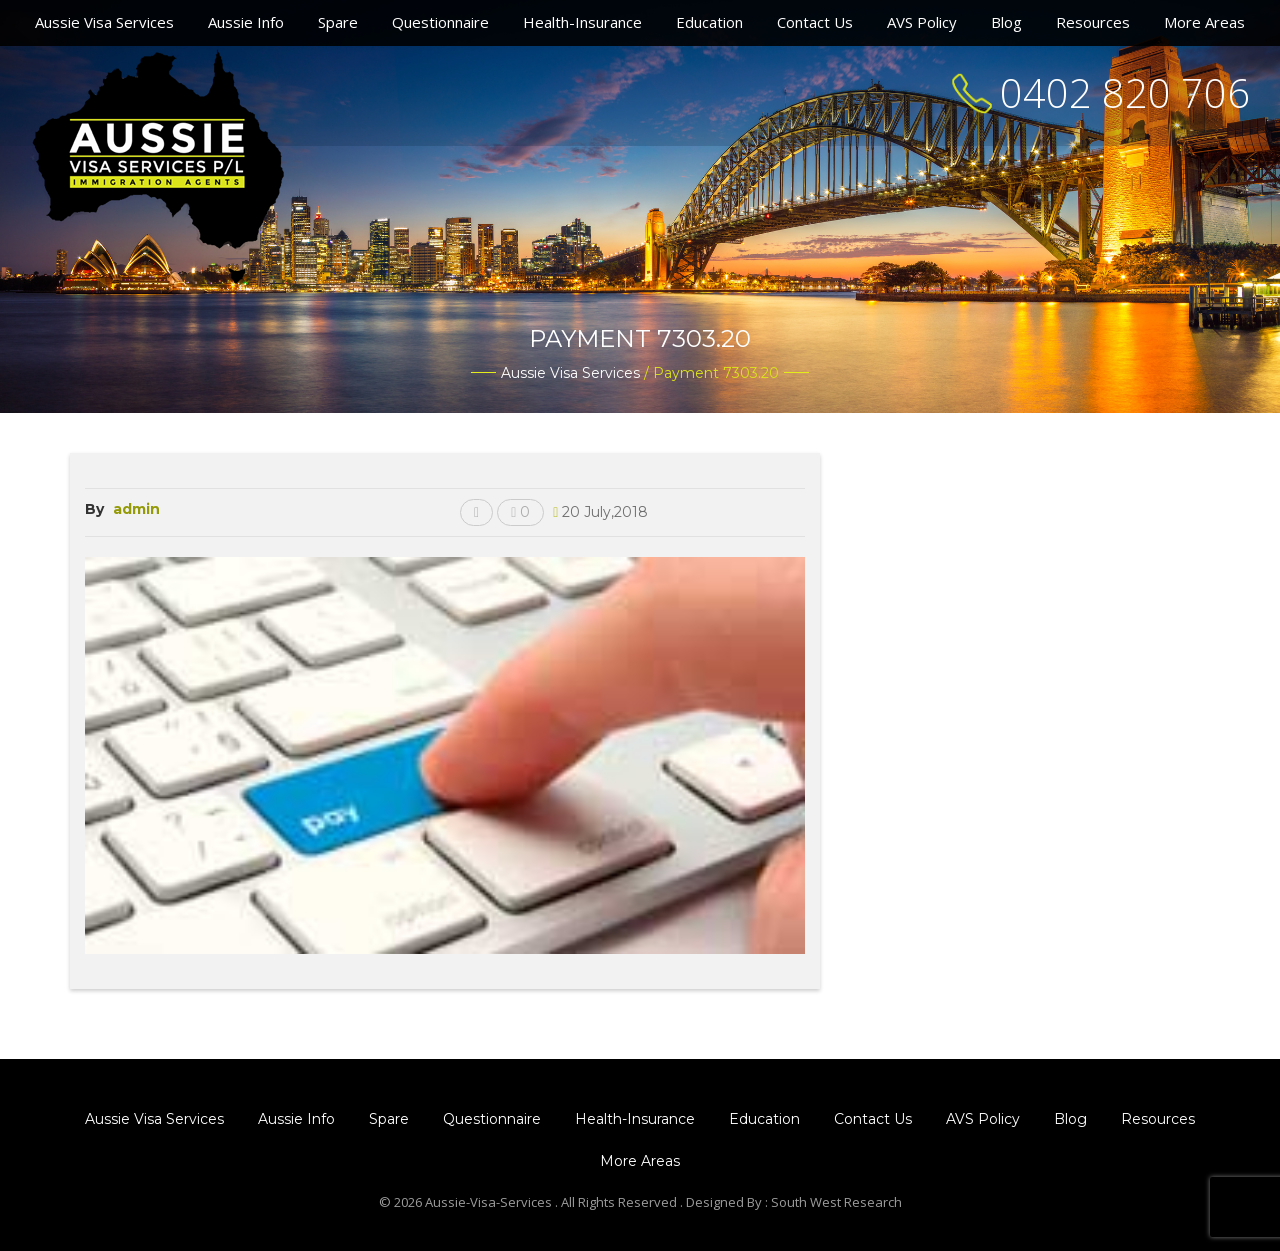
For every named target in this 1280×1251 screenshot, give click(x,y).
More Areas (1204, 22)
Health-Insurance (582, 22)
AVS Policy (922, 22)
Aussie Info (246, 22)
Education (709, 22)
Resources (1093, 22)
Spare (338, 22)
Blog (1006, 22)
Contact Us (815, 22)
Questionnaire (440, 22)
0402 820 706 (1125, 92)
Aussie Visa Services (104, 22)
